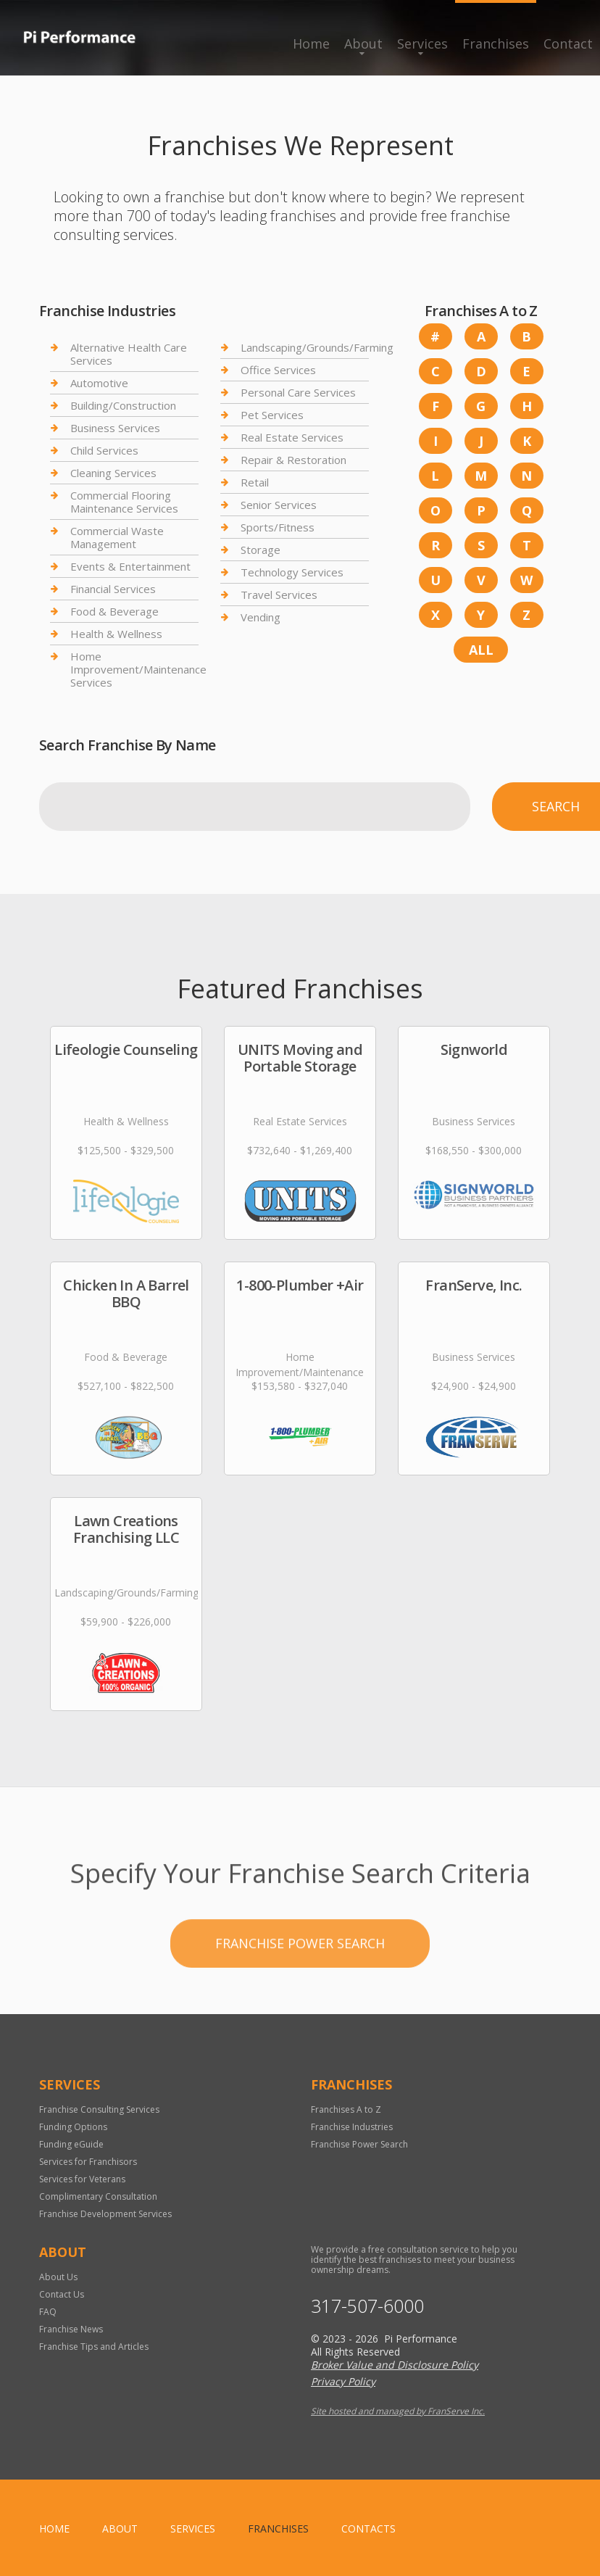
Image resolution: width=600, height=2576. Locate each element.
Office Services (278, 370)
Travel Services (279, 594)
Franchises (495, 43)
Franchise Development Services (105, 2214)
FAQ (48, 2312)
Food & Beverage (114, 611)
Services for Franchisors (88, 2161)
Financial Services (113, 588)
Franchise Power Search (300, 2004)
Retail (255, 482)
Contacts (368, 2528)
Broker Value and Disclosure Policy (394, 2365)
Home (311, 43)
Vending (260, 617)
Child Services (104, 450)
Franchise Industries (352, 2127)
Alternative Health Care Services (128, 354)
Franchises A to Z (346, 2109)
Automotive (99, 383)
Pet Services (272, 414)
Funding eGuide (71, 2144)
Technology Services (292, 572)
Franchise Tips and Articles (94, 2346)
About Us (58, 2277)
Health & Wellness (116, 633)
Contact (568, 43)
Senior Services (279, 504)
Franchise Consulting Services (99, 2109)
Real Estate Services (292, 437)
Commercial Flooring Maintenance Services (124, 501)
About (363, 43)
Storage (260, 549)
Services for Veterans (82, 2179)
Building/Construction (123, 405)
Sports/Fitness (277, 527)
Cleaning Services (113, 472)
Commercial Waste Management (117, 537)
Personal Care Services (298, 392)
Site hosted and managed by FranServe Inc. (398, 2411)
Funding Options (73, 2127)
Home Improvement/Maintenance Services (138, 669)
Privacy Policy (343, 2381)
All (481, 649)
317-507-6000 (367, 2306)
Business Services (115, 428)
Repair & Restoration (293, 459)
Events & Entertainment (130, 566)
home (54, 2528)
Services (422, 43)
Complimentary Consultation (98, 2196)
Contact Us (61, 2294)
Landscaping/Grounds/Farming (317, 348)
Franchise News (71, 2329)
